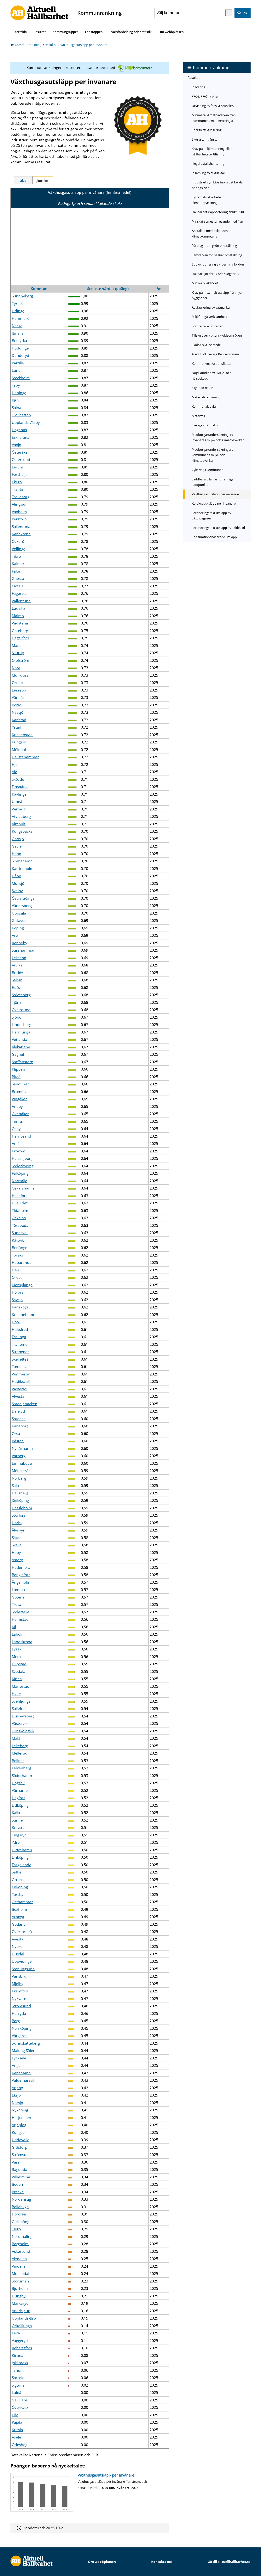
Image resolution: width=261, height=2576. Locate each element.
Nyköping (20, 2110)
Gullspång (20, 2221)
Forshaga (20, 474)
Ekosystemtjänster (205, 139)
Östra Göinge (23, 898)
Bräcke (18, 2191)
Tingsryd (19, 1835)
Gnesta (18, 578)
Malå (16, 1738)
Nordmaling (22, 2236)
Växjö (16, 444)
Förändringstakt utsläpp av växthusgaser (211, 516)
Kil (14, 1626)
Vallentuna (21, 600)
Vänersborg (22, 905)
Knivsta (18, 1827)
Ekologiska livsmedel (207, 345)
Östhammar (22, 1901)
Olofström (20, 660)
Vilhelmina (21, 2177)
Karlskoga (20, 1307)
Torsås (17, 1255)
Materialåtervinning (206, 397)
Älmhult (19, 823)
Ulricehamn (22, 1849)
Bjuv (15, 400)
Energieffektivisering (207, 130)
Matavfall (198, 416)
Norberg (19, 1478)
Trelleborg (20, 496)
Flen (15, 1270)
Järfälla (18, 333)
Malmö (18, 615)
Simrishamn (22, 861)
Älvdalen (19, 2258)
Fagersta (19, 593)
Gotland (19, 1924)
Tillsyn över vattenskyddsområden (217, 335)
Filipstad (19, 1663)
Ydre (16, 1842)
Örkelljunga (22, 2325)
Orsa (16, 1433)
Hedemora (21, 1567)
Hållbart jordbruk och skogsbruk (215, 274)
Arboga (18, 1916)
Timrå (17, 1121)
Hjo (15, 764)
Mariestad (20, 1686)
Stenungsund (23, 1968)
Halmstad (20, 1619)
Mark (16, 645)
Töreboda (20, 1225)
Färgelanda (21, 1864)
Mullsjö (18, 883)
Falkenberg (21, 1768)
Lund (16, 370)
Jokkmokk (20, 2362)
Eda (15, 2414)
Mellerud (19, 1753)
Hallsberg (20, 1493)
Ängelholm (21, 1582)
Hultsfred (20, 1329)
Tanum (18, 2370)
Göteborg (20, 630)
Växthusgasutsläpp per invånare (83, 45)
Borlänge (19, 1247)
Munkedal (20, 2273)
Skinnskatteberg (26, 2043)
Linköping (20, 1857)
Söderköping (22, 1165)
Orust (17, 1277)
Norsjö (17, 2102)
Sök (244, 13)
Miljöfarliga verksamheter (210, 317)
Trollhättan (21, 414)
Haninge (19, 392)
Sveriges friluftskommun (209, 425)
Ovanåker (20, 1113)
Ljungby (19, 2296)
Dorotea (19, 2214)
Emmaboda (22, 1463)
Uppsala (19, 913)
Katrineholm (22, 868)
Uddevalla (20, 2139)
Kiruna (17, 2355)
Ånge (16, 2065)
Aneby (17, 1106)
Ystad (16, 727)
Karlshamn (21, 2072)
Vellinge (18, 548)
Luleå (16, 2392)
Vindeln (18, 2266)
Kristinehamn (23, 1314)
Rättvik (18, 1240)
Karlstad (19, 719)
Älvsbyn (18, 1530)
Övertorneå (22, 1931)
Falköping (20, 1173)
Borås (17, 705)
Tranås (18, 489)
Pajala (17, 2422)
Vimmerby (21, 1374)
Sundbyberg (22, 296)
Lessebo (19, 690)
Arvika (17, 965)
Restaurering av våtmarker (211, 307)
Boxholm (19, 1909)
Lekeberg (20, 1745)
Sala (15, 1485)
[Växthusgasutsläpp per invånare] (88, 2492)
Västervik (20, 1723)
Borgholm (20, 2243)
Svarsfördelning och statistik (131, 32)
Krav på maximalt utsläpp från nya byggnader (217, 295)
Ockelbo (19, 1217)
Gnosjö (18, 838)
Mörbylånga (22, 1284)
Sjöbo (16, 1017)
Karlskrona (21, 533)
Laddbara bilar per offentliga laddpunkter (213, 482)
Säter (16, 1537)
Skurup (18, 652)
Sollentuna (21, 526)
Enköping (20, 1887)
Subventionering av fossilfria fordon (218, 264)
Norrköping (21, 2028)
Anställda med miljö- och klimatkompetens (210, 233)
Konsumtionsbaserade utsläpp (214, 537)
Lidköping (20, 1805)
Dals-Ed (18, 1411)
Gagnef (18, 1054)
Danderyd (20, 355)
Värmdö (19, 809)
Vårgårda (20, 2035)
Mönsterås (21, 1470)
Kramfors (20, 1991)
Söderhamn (22, 1775)
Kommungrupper (65, 32)
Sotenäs (19, 1418)
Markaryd (20, 2303)
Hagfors (18, 1797)
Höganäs (19, 429)
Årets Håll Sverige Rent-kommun (215, 354)
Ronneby (19, 942)
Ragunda (19, 2169)
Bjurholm (20, 2288)
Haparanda (22, 1262)
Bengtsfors (21, 1574)
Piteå (16, 1076)
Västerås (19, 1389)
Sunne (17, 1820)
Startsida (20, 32)
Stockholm (21, 377)
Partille (18, 363)
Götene (18, 1597)
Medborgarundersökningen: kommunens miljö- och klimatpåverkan (212, 455)
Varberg (19, 1455)
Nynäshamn (22, 1448)
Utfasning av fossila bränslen (213, 106)
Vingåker (19, 1098)
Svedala (18, 1671)
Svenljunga (21, 1701)
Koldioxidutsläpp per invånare (214, 503)
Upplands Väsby (26, 422)
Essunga (19, 1336)
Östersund (21, 459)
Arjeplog (19, 2124)
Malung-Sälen (23, 2050)
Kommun (39, 288)
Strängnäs (20, 1351)
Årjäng (17, 2087)
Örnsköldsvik (23, 1730)
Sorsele (18, 2377)
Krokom (18, 1151)
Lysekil (17, 1649)
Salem (17, 980)
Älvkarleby (21, 1047)
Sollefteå (19, 1708)
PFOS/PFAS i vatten (205, 96)
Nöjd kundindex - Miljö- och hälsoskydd (211, 376)
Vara (16, 2162)
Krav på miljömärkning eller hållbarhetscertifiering (212, 151)
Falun (16, 571)
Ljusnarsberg (23, 1716)
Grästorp (19, 2147)
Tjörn (16, 1002)
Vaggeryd (20, 2340)
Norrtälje (19, 1180)
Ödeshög (19, 2444)
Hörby (17, 1522)
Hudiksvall (21, 1381)
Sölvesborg (21, 994)
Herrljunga (21, 1032)
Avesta (17, 1939)
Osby (16, 1128)
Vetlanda (19, 1039)
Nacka (17, 325)
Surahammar (23, 950)
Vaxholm (19, 511)
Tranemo (19, 1344)
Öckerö (18, 541)
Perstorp (19, 519)
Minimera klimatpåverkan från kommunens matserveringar (214, 118)
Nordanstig (21, 2199)
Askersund (21, 2251)
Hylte (16, 1693)
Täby (16, 385)
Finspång (19, 786)
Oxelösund (21, 1009)
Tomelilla (19, 1366)
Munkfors (20, 675)
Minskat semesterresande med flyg (217, 221)
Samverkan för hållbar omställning (217, 255)
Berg (16, 2020)
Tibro (16, 556)
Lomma (18, 1589)
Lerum (17, 467)
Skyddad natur (202, 388)
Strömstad (21, 2154)
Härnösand (21, 1136)
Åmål (16, 1143)
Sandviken (21, 1084)
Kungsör (19, 2132)
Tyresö (17, 303)
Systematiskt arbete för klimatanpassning (209, 200)
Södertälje (20, 1612)
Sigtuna (18, 2385)
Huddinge (20, 348)
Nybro (17, 1946)
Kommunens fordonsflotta (211, 363)
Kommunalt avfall (204, 406)
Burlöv (17, 972)
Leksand (19, 957)
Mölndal (19, 749)
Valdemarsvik (23, 2080)
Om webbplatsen (171, 32)
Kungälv (19, 742)
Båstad (18, 1440)
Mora (16, 1656)
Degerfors (20, 638)
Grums (18, 1879)
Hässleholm (22, 1507)
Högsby (18, 1782)
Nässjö (17, 712)
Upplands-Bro (24, 2318)
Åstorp (17, 1559)
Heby (16, 1552)
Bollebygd (20, 2206)
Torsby (17, 1894)
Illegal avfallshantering (208, 163)
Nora (16, 667)
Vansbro (19, 1976)
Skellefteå (20, 1359)
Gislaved (19, 920)
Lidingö (18, 310)
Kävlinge (19, 794)
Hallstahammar (25, 756)
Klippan (18, 1069)
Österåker (20, 452)
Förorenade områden (207, 326)
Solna (16, 407)
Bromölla (19, 1091)
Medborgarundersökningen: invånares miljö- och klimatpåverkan (218, 437)
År (159, 288)
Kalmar (18, 563)
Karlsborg (20, 1426)
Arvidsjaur (21, 2310)
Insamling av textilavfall (208, 173)
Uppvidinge (22, 1961)
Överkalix (20, 2407)
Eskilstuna (20, 437)
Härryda (19, 2013)
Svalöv (17, 890)
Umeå (17, 801)
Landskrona (22, 1641)
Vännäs (18, 697)
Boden (17, 2184)
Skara (16, 1545)
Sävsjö (17, 1299)
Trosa (16, 1604)
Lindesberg (21, 1024)
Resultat (40, 32)
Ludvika (18, 608)
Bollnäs (18, 1760)
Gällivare (19, 2400)
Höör (16, 1321)
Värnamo (20, 1790)
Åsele (16, 2437)
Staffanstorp (22, 1061)
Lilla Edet (20, 1203)
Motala (18, 586)
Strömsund (21, 2005)
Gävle (17, 846)
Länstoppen (94, 32)
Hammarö (20, 318)
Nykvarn (19, 1998)
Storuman (20, 2281)
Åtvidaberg (21, 816)
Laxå (16, 2333)
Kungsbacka (22, 831)
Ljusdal (18, 1954)
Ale (14, 771)
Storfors (18, 1515)
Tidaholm (20, 1210)
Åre (15, 935)
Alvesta (18, 1396)
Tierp (16, 2229)
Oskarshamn (23, 1188)
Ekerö (17, 481)
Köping (18, 928)
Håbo (16, 875)
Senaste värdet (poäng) (108, 288)
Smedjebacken (24, 1403)
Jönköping (20, 1500)
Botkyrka (19, 340)
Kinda (17, 1678)
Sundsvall (20, 1232)
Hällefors (19, 1195)
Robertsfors (22, 2347)
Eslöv (16, 987)
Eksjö (16, 2095)
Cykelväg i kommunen (207, 470)
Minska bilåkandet (205, 283)
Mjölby (17, 1983)
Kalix (16, 1812)
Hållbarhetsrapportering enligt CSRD (218, 212)
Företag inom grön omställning (214, 246)
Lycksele (19, 2058)
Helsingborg (22, 1158)
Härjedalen (21, 2117)
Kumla (17, 2429)
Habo (16, 853)
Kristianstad (22, 734)
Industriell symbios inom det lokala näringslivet (217, 185)
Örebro (18, 682)
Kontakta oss (161, 2561)
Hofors (17, 1292)
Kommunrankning (28, 45)
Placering (198, 87)
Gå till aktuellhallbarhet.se (229, 2561)
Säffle (16, 1872)
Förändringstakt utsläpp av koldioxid (218, 528)
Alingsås (19, 504)
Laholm (18, 1634)
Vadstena (20, 623)
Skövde (18, 779)
